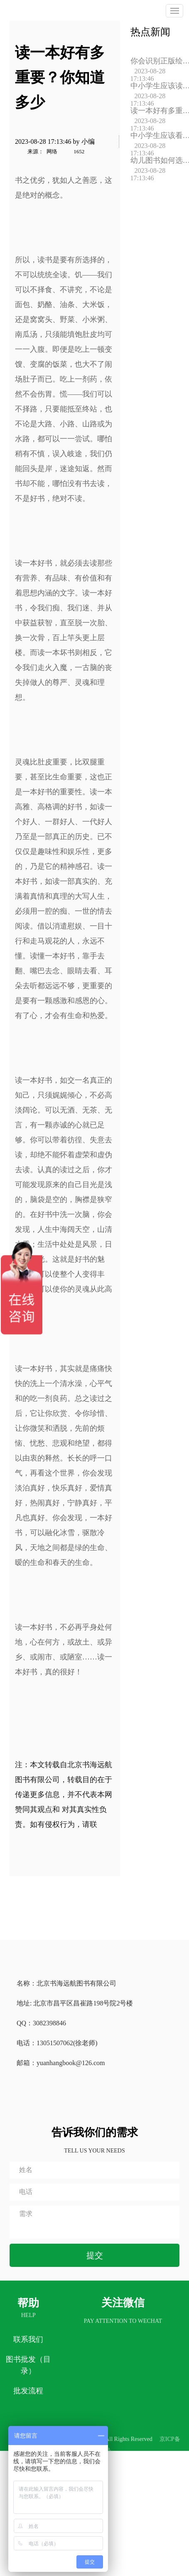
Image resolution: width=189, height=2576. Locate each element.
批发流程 (28, 2391)
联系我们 (28, 2339)
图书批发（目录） (28, 2365)
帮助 (28, 2303)
